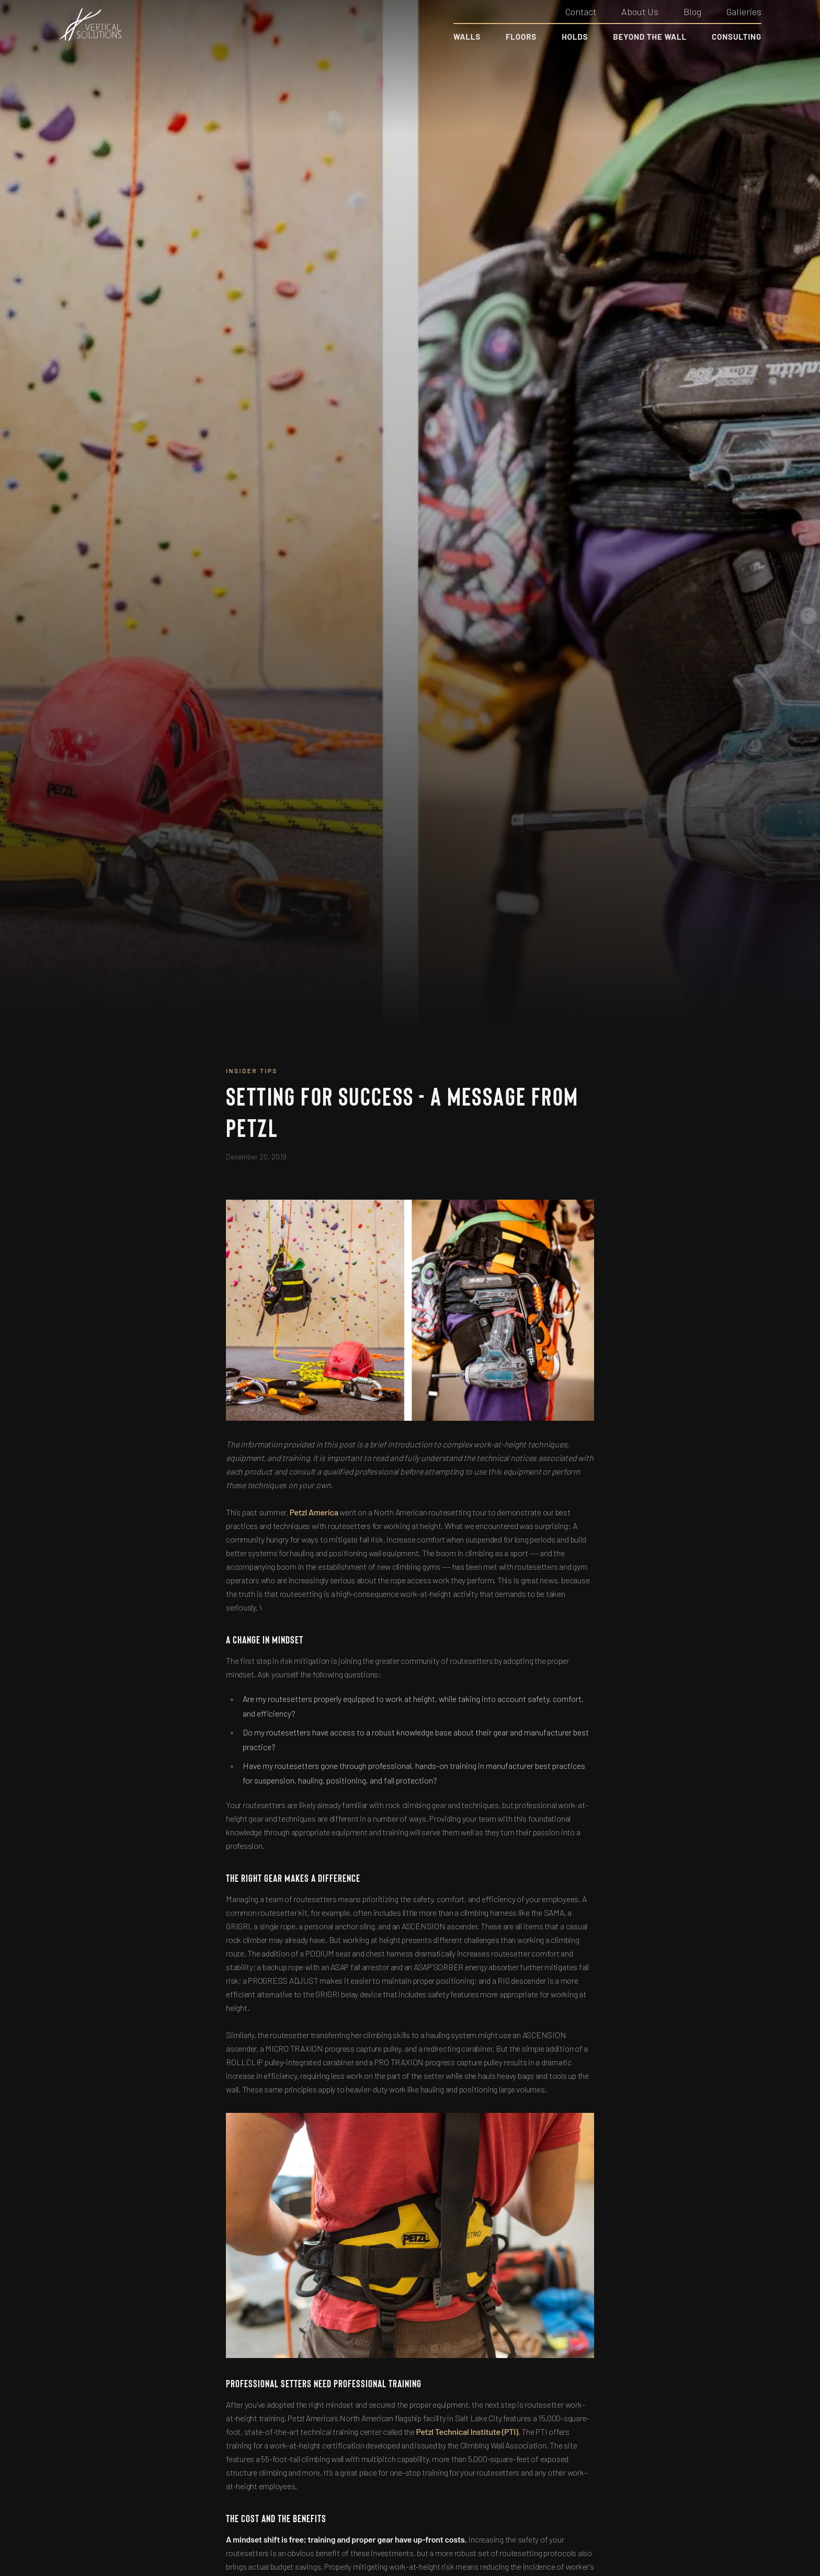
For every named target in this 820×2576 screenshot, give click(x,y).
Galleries (743, 11)
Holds (575, 36)
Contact (580, 11)
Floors (521, 36)
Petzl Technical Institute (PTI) (467, 2431)
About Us (639, 11)
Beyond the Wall (650, 36)
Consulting (736, 36)
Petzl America (314, 1512)
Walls (467, 36)
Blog (692, 11)
